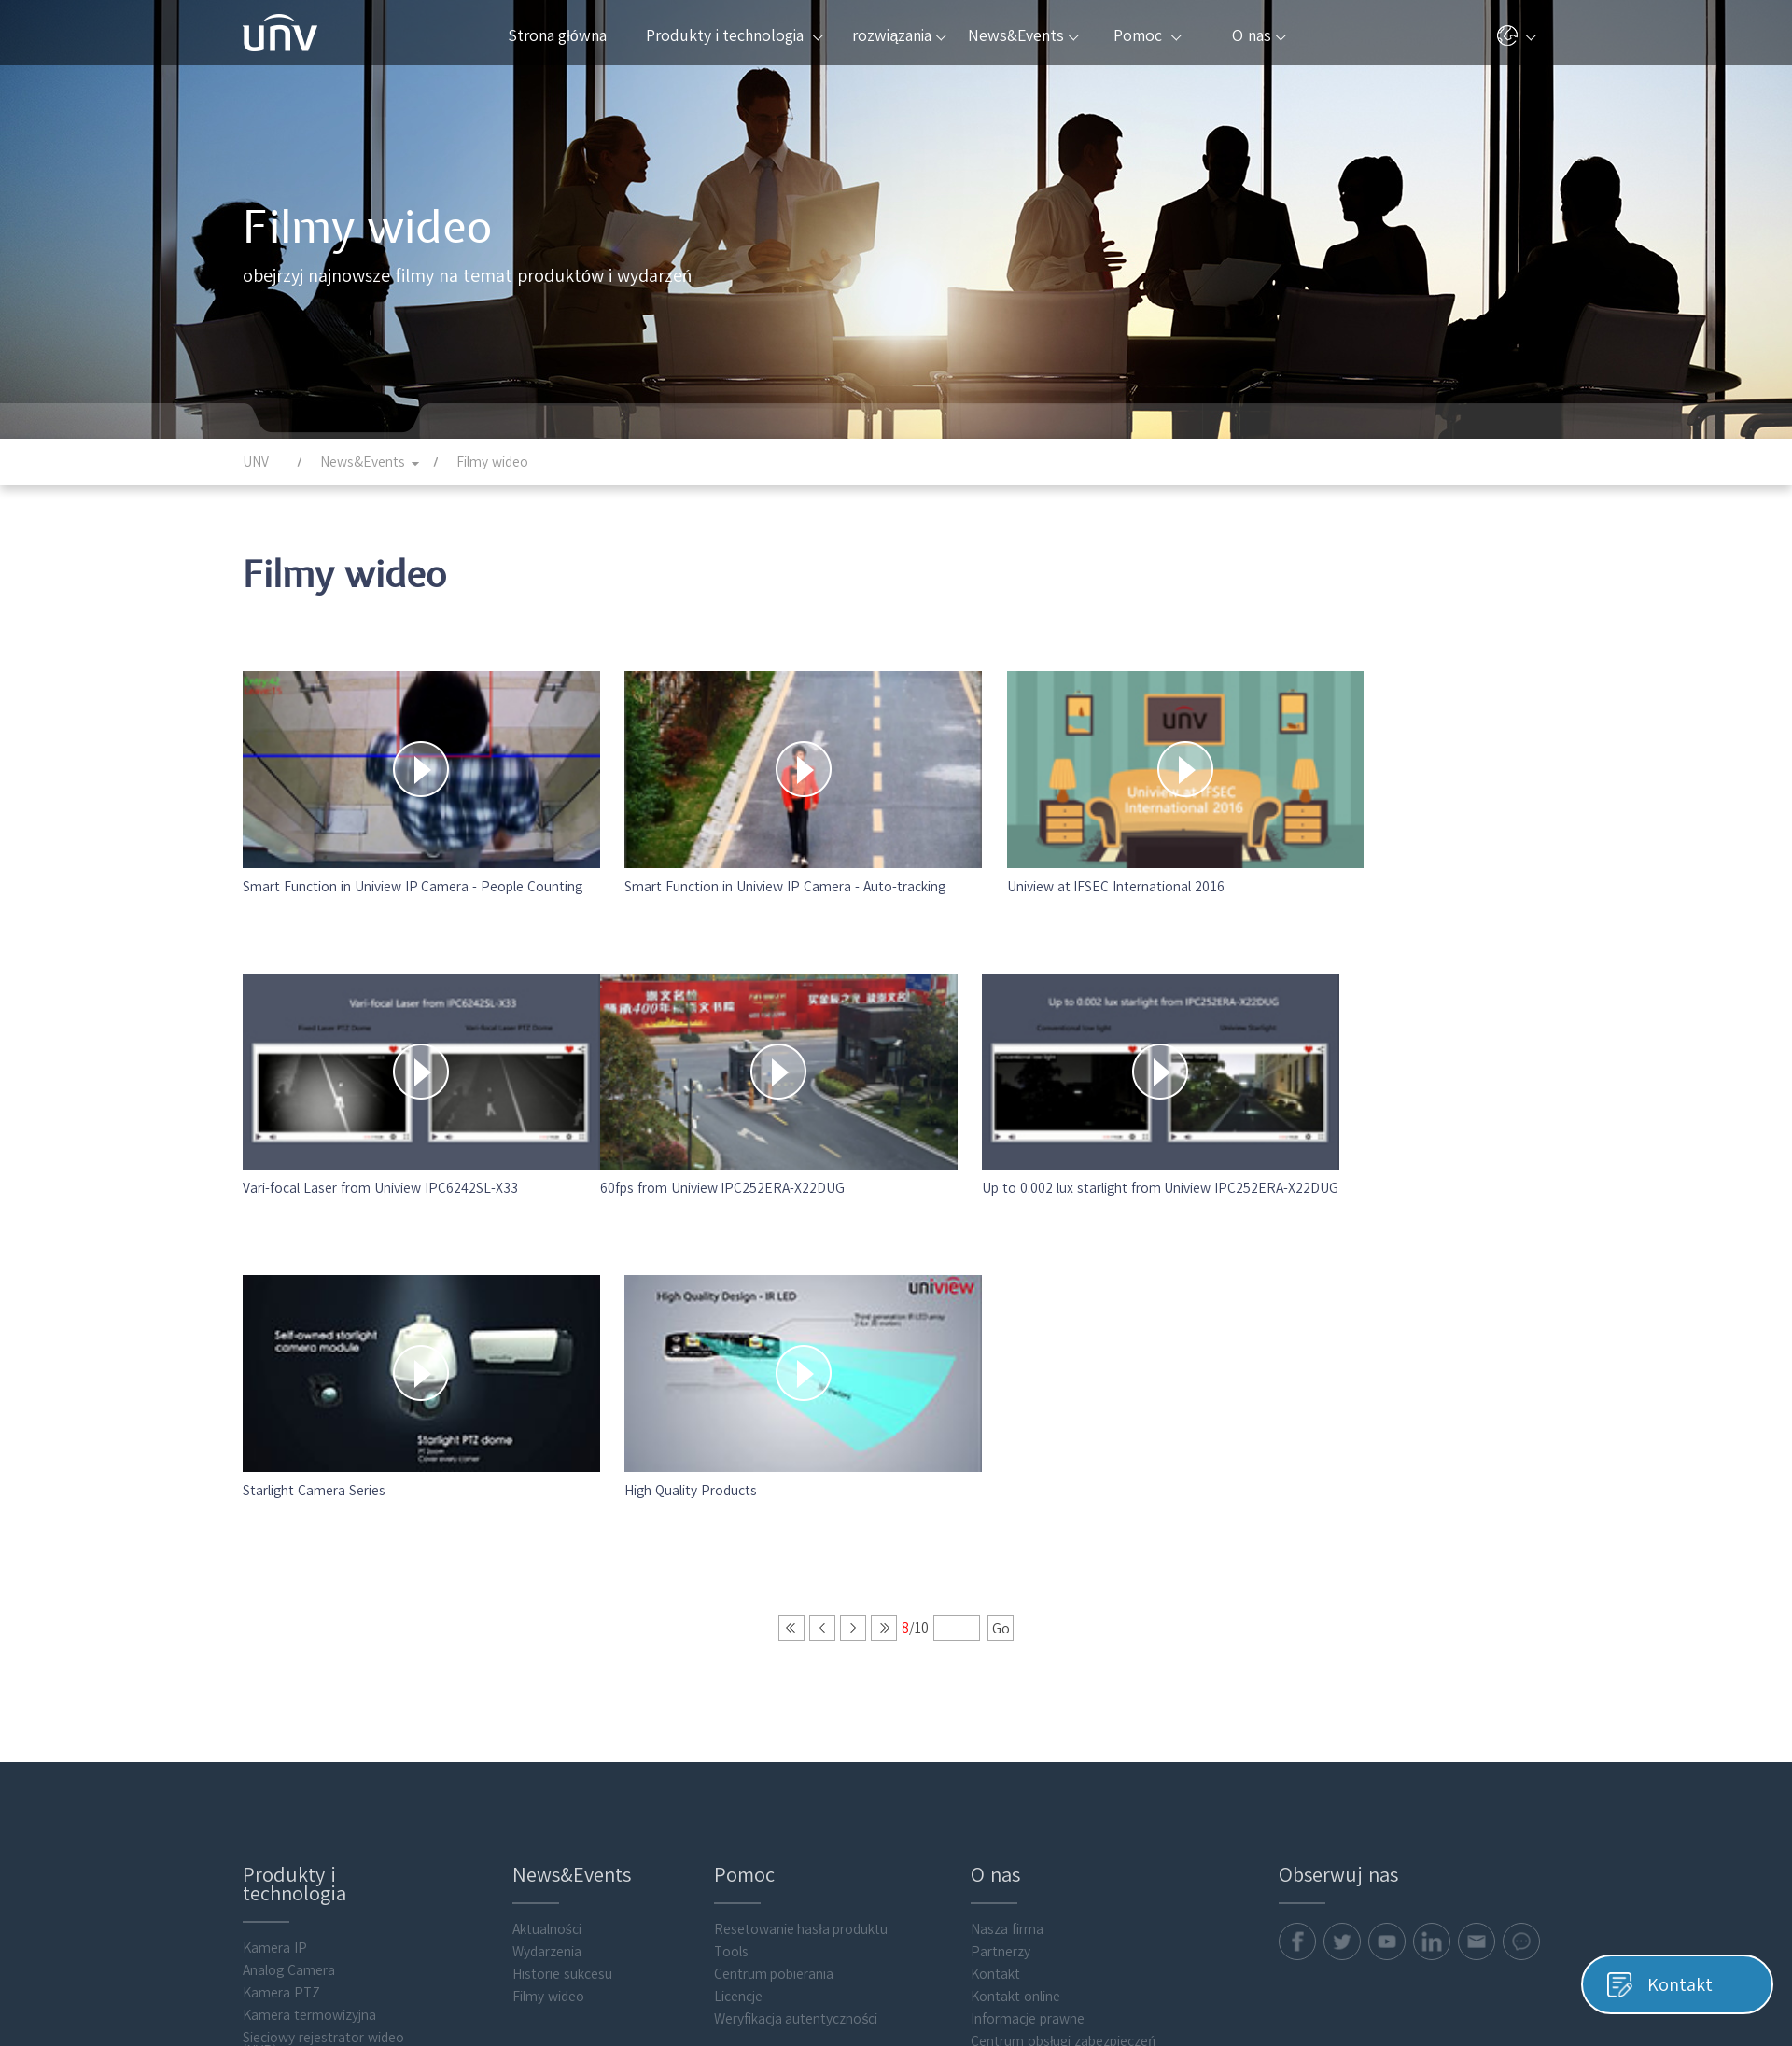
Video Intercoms (293, 1821)
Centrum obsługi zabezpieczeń (1063, 1641)
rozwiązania (899, 35)
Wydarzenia (546, 1552)
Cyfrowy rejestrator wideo (322, 1696)
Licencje (738, 1597)
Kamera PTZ (281, 1593)
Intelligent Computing (308, 1843)
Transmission (283, 1740)
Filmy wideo (548, 1597)
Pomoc (1147, 35)
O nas (1258, 35)
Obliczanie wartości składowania (301, 1770)
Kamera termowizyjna (309, 1615)
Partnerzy (1000, 1552)
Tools (731, 1552)
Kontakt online (1015, 1597)
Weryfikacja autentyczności (796, 1619)
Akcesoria (272, 1888)
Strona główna (557, 35)
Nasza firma (1007, 1529)
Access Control (288, 1798)
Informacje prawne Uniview (1467, 2026)
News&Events (1023, 35)
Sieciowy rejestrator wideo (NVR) (323, 1645)
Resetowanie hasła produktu (801, 1529)
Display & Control (295, 1718)
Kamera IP (275, 1548)
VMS (255, 1673)
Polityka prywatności (1232, 2026)
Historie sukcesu (562, 1574)
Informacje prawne (1028, 1619)
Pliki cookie (1341, 2026)
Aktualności (546, 1529)
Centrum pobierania (774, 1574)
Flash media (279, 1910)
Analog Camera (289, 1570)
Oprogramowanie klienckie (322, 1865)
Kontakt (995, 1574)
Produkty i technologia (734, 35)
